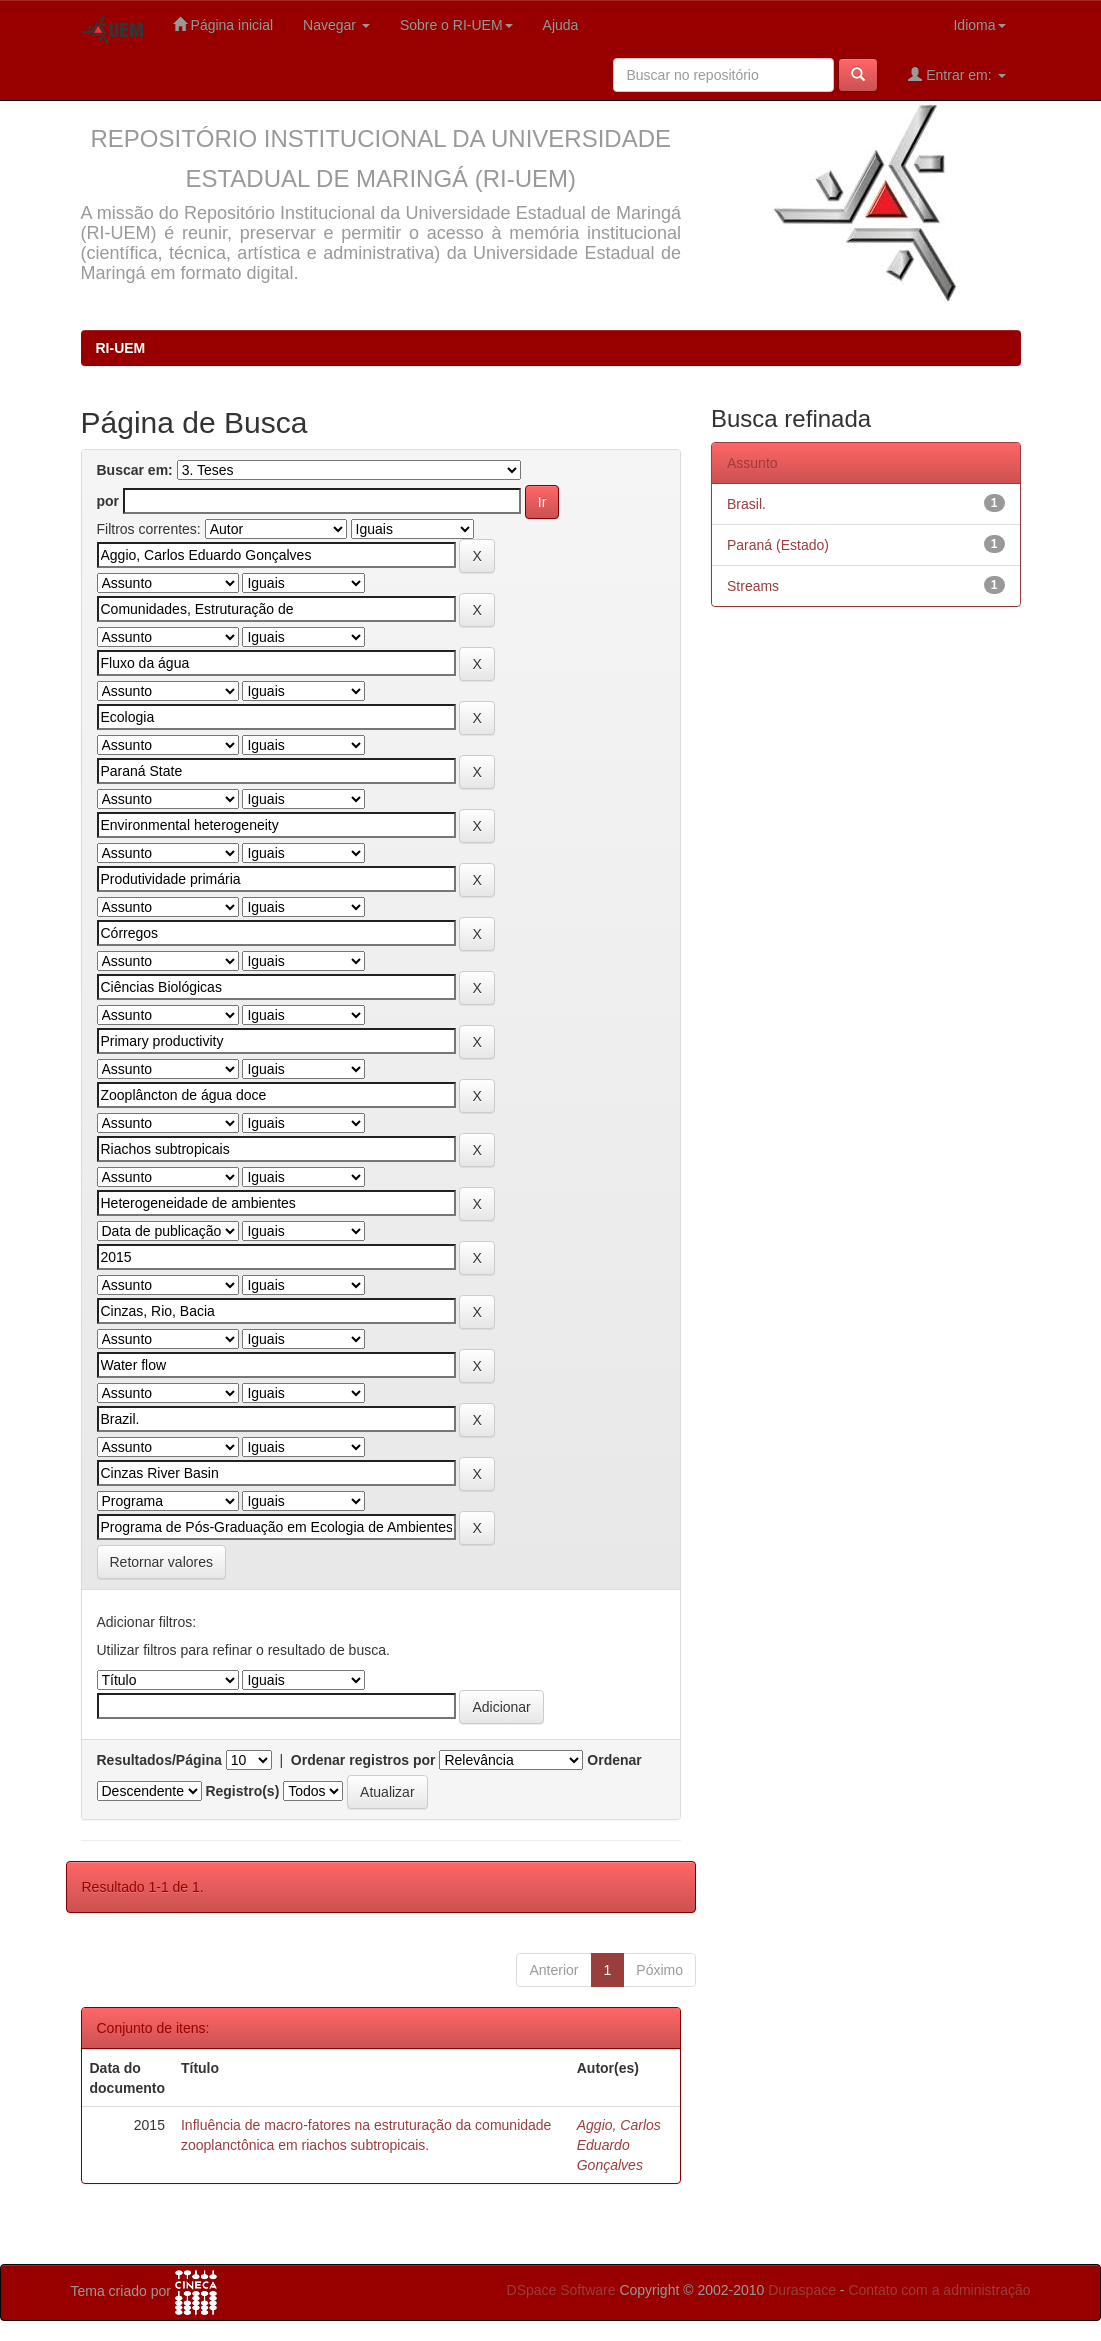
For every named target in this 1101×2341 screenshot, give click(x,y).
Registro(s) (242, 1791)
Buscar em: (135, 470)
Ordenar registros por (363, 1760)
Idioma (979, 25)
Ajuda (561, 25)
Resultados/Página (159, 1760)
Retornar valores (162, 1562)
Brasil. (746, 504)
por (108, 501)
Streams (753, 586)
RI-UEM (121, 348)
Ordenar (614, 1760)
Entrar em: (956, 74)
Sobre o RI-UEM (456, 25)
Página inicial (223, 24)
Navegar (336, 25)
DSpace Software (561, 2290)
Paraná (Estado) (778, 545)
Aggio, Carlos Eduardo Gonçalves (619, 2145)
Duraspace (802, 2290)
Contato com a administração (939, 2290)
